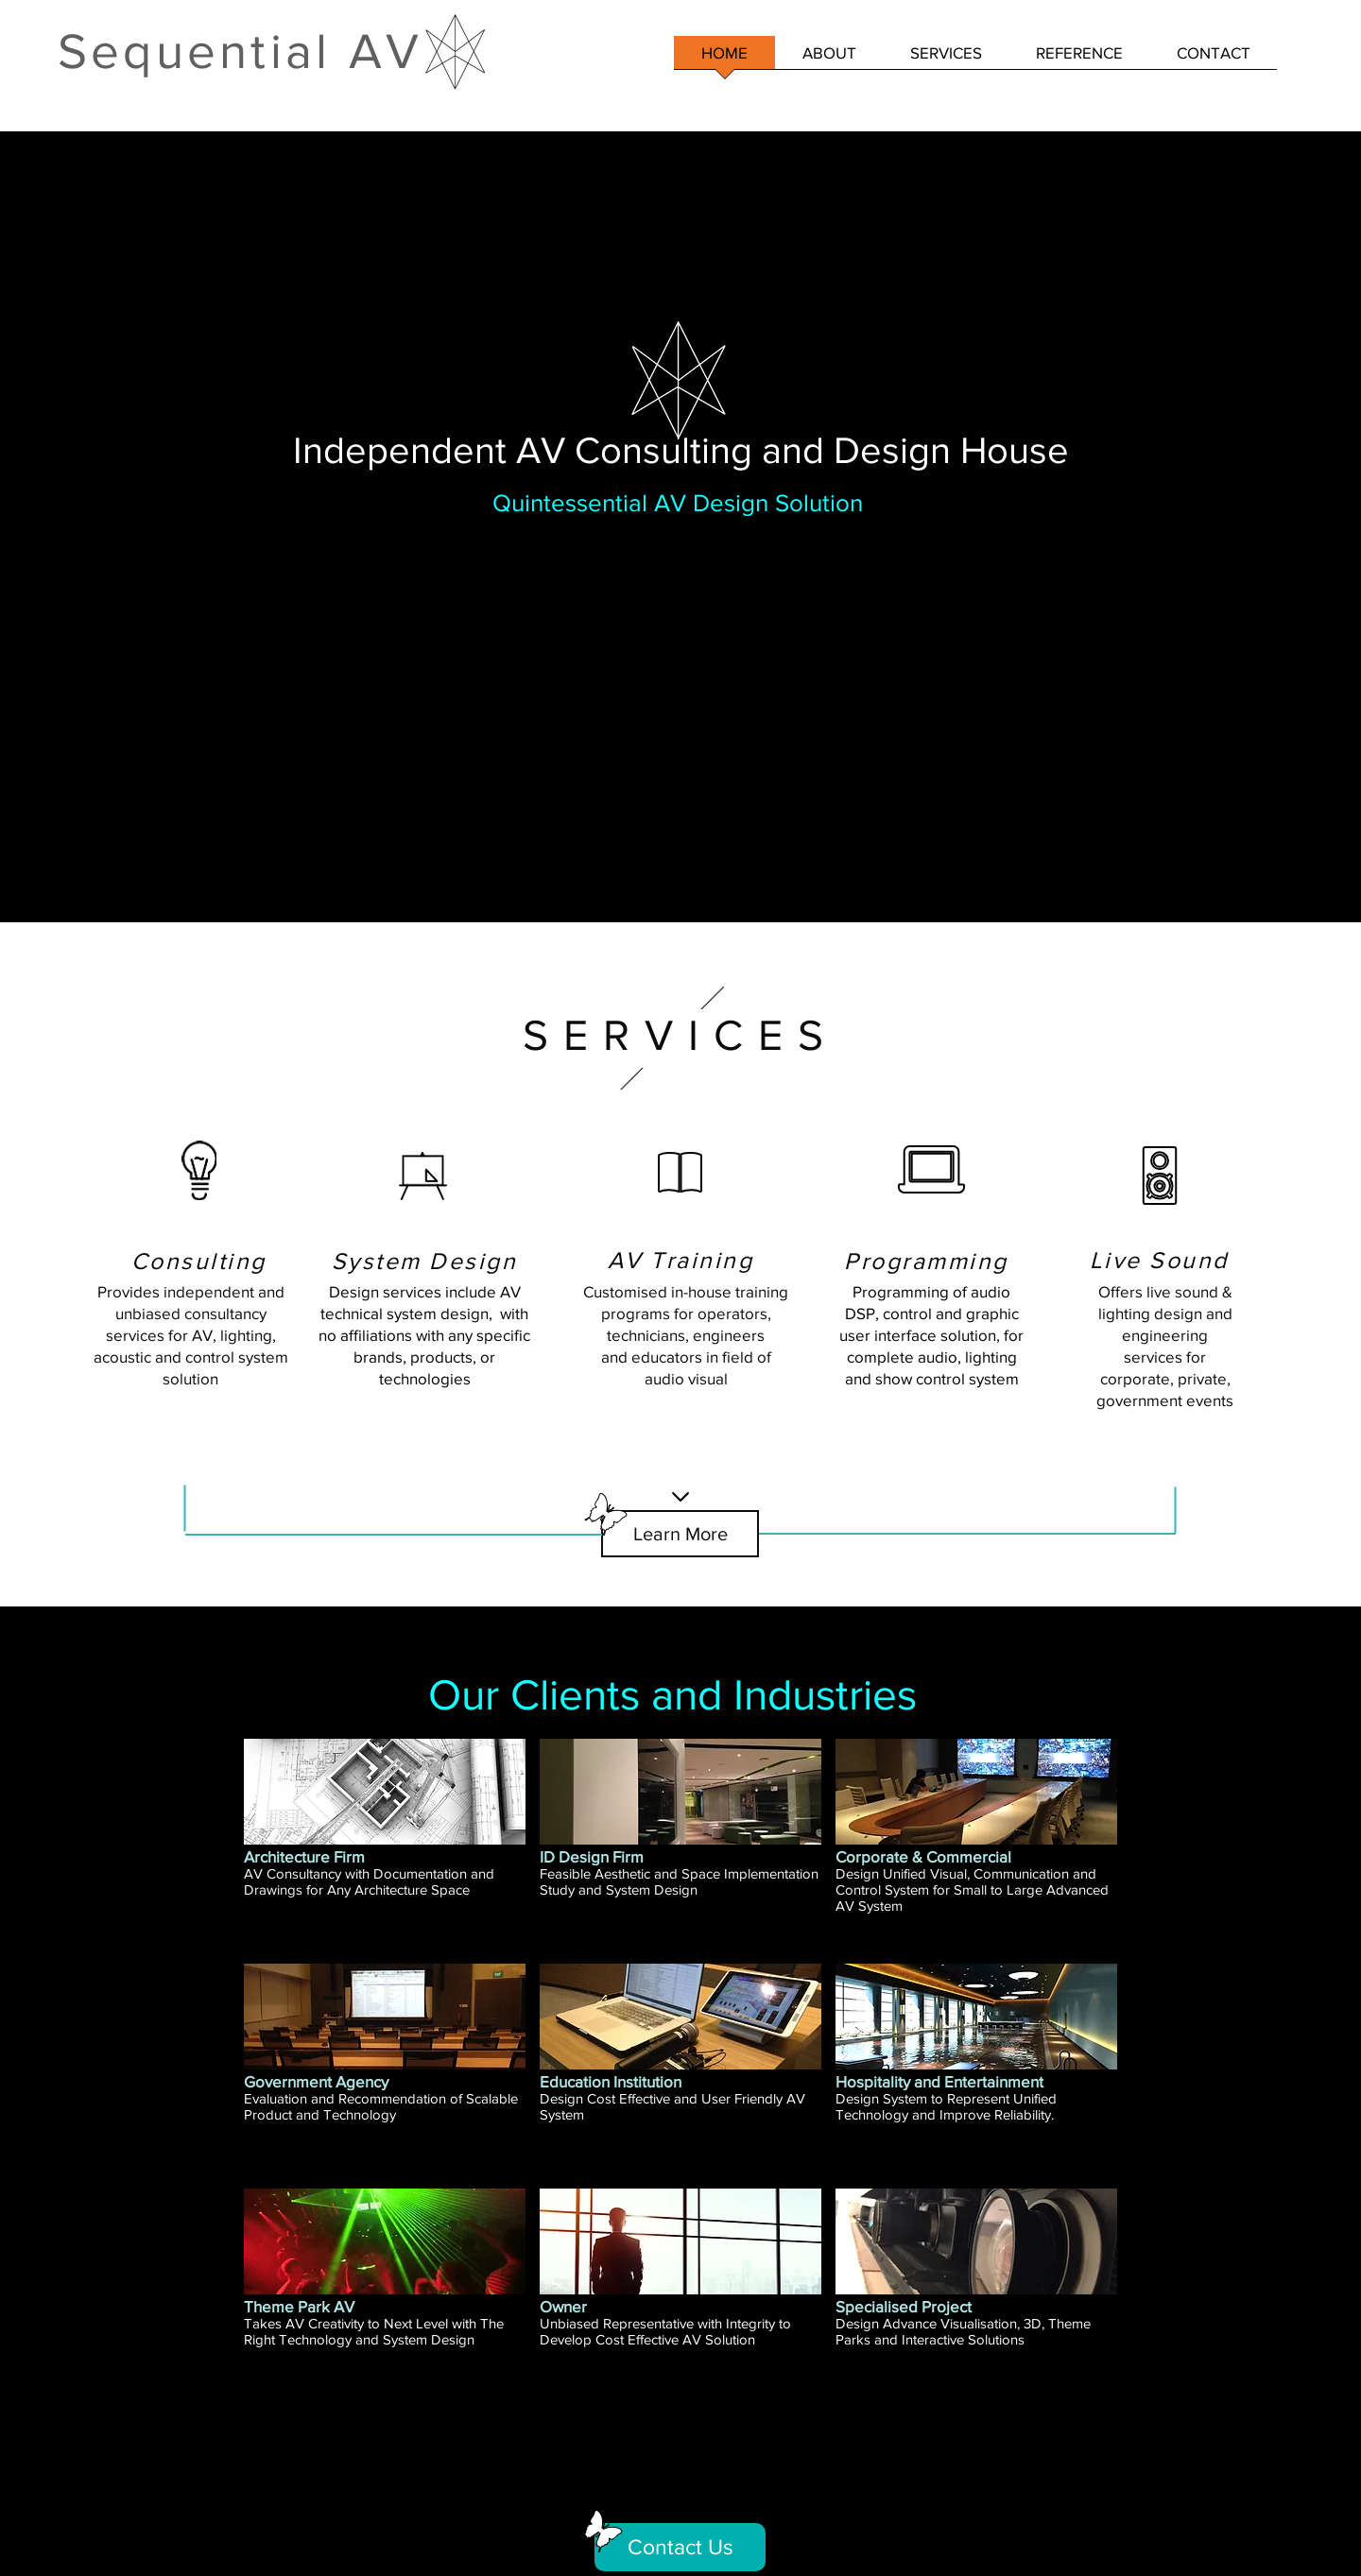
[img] (384, 1844)
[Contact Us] (680, 2547)
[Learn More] (680, 1533)
